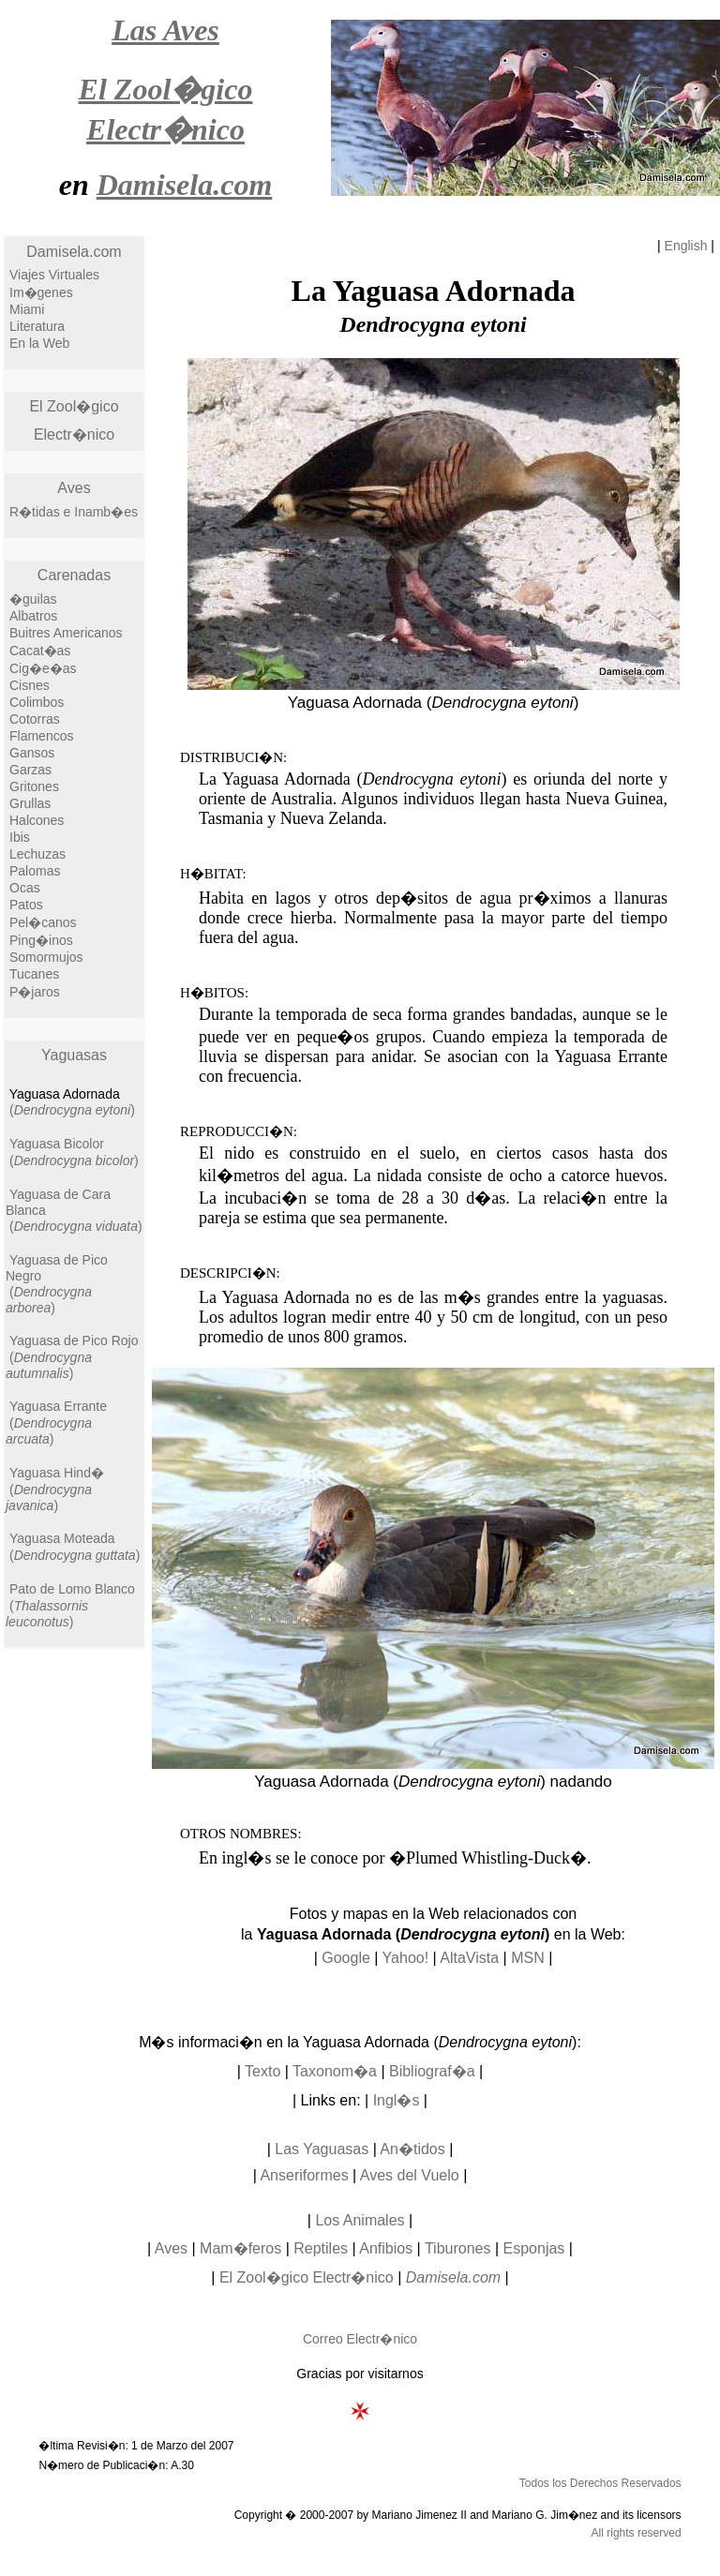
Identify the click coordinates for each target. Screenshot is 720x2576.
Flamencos (41, 735)
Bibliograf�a (432, 2071)
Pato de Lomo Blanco (72, 1588)
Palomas (34, 870)
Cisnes (29, 685)
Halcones (36, 820)
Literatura (37, 326)
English (686, 245)
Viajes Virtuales (54, 274)
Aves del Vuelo (409, 2175)
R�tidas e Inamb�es (73, 511)
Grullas (30, 803)
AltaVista (469, 1958)
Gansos (31, 752)
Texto (262, 2071)
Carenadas (74, 575)
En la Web (39, 343)
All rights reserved (637, 2532)
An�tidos (412, 2149)
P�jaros (34, 991)
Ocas (24, 887)
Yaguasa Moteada (62, 1538)
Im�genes (41, 292)
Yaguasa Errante (58, 1406)
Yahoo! (405, 1958)
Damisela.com (73, 252)
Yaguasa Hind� (56, 1472)
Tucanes (34, 973)
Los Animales (359, 2220)
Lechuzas (37, 853)
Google (346, 1958)
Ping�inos (41, 940)
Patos (26, 904)
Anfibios (385, 2248)
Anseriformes (304, 2175)
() (72, 1109)
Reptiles (320, 2248)
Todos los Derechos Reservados (600, 2483)
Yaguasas (74, 1055)
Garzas (30, 769)
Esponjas (534, 2248)
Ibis (19, 837)
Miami (26, 309)
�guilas (33, 599)
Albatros (33, 615)
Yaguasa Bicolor (56, 1143)
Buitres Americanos (66, 632)
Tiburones (458, 2248)
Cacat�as (39, 650)
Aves (73, 488)
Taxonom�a (334, 2071)
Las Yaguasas (321, 2149)
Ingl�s (396, 2100)
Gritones (34, 786)
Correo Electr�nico (360, 2338)
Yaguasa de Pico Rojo (74, 1340)
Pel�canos (43, 922)
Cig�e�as (43, 668)
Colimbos (36, 702)
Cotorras (34, 718)
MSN (528, 1958)
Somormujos (46, 957)
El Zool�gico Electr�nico (306, 2277)
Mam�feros (240, 2248)
